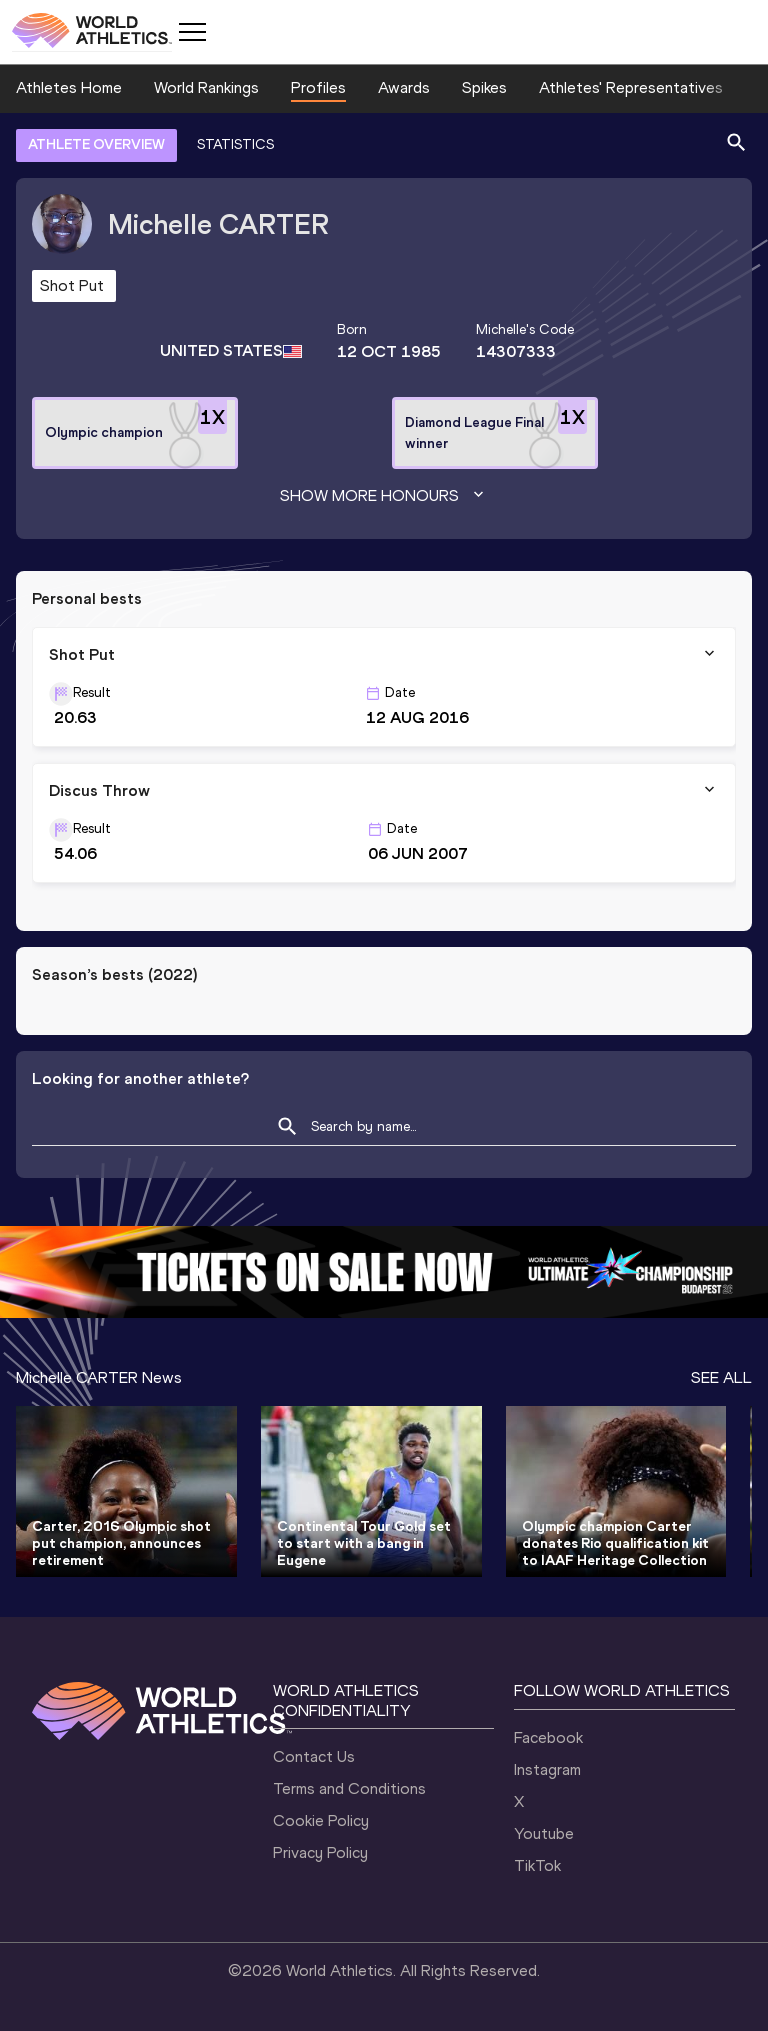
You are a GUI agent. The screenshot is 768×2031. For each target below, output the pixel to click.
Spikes (484, 87)
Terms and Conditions (349, 1788)
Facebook (548, 1737)
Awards (404, 87)
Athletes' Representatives (631, 87)
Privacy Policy (320, 1852)
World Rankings (206, 87)
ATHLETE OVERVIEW (96, 144)
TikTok (537, 1865)
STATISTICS (235, 144)
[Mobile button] (192, 32)
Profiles (318, 87)
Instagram (547, 1769)
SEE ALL (721, 1377)
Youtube (544, 1833)
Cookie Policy (321, 1820)
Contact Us (314, 1756)
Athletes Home (69, 87)
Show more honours (384, 496)
